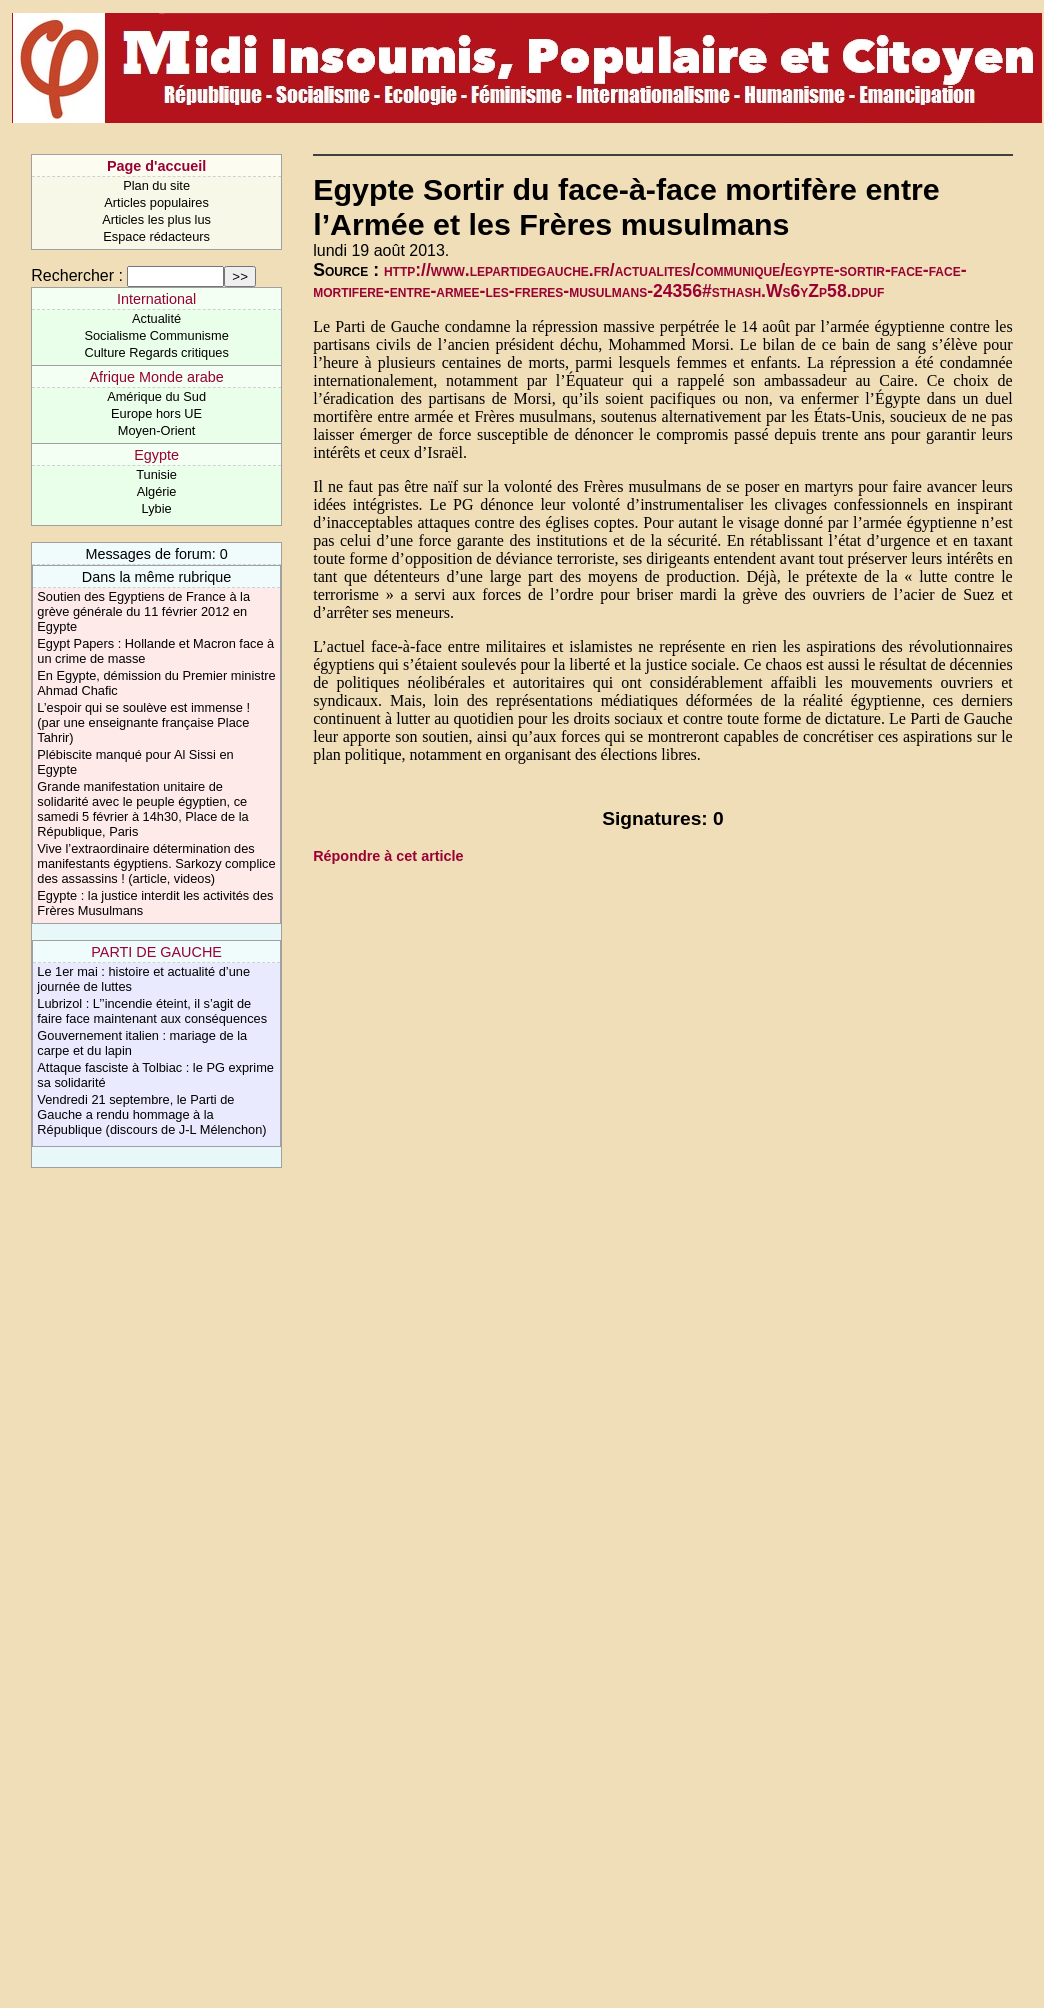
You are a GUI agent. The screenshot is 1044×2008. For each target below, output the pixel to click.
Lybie (157, 508)
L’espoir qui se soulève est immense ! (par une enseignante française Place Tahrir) (143, 722)
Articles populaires (156, 202)
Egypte (156, 455)
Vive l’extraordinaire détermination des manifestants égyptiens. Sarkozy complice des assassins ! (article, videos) (156, 863)
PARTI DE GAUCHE (156, 952)
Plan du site (156, 185)
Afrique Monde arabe (156, 377)
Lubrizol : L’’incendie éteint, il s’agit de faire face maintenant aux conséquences (152, 1011)
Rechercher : (77, 275)
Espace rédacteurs (156, 236)
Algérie (157, 491)
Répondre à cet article (388, 856)
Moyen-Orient (157, 430)
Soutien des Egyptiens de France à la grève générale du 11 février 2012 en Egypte (143, 611)
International (156, 299)
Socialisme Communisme (156, 335)
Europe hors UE (156, 413)
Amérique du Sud (156, 396)
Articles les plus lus (156, 219)
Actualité (156, 318)
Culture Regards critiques (156, 352)
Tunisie (156, 474)
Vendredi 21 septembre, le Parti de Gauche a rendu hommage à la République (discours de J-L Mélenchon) (151, 1114)
